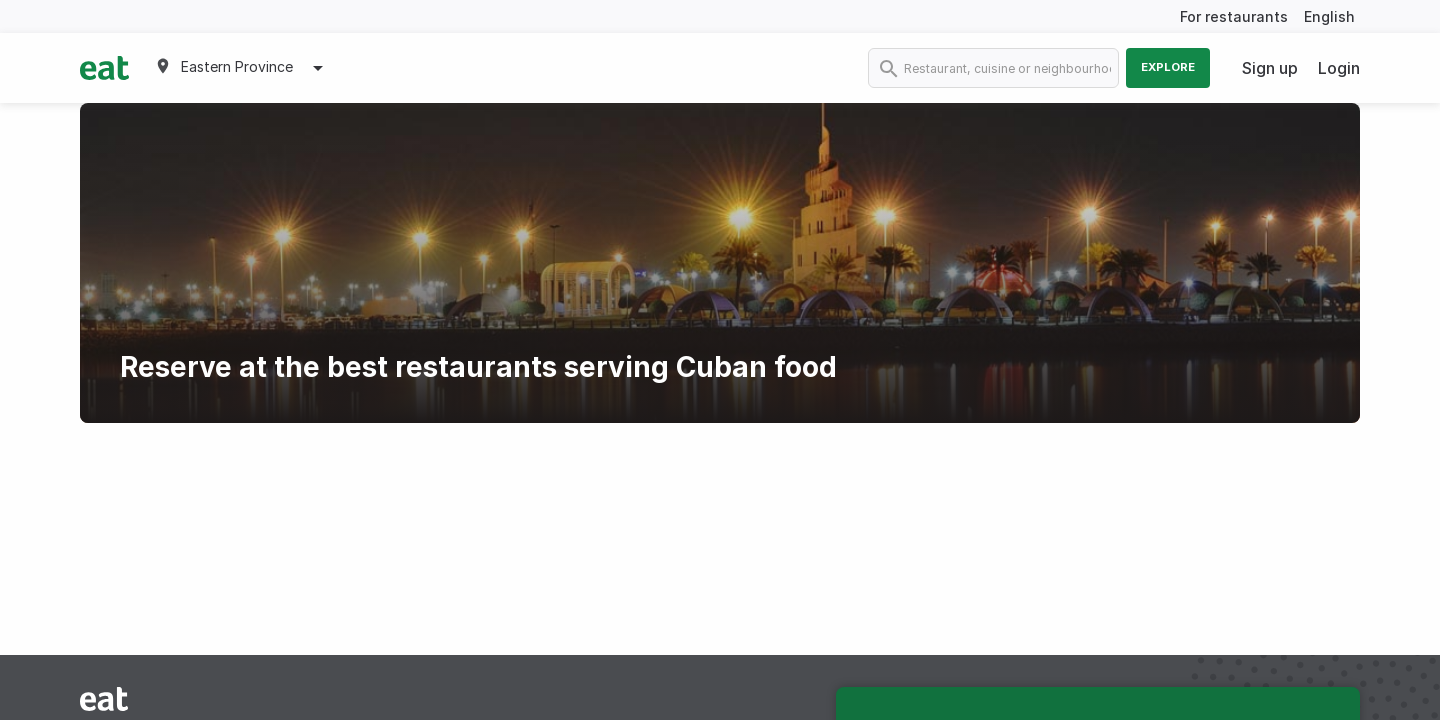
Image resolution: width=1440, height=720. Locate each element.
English (1329, 16)
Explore (1168, 67)
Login (1339, 68)
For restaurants (1234, 16)
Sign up (1270, 68)
